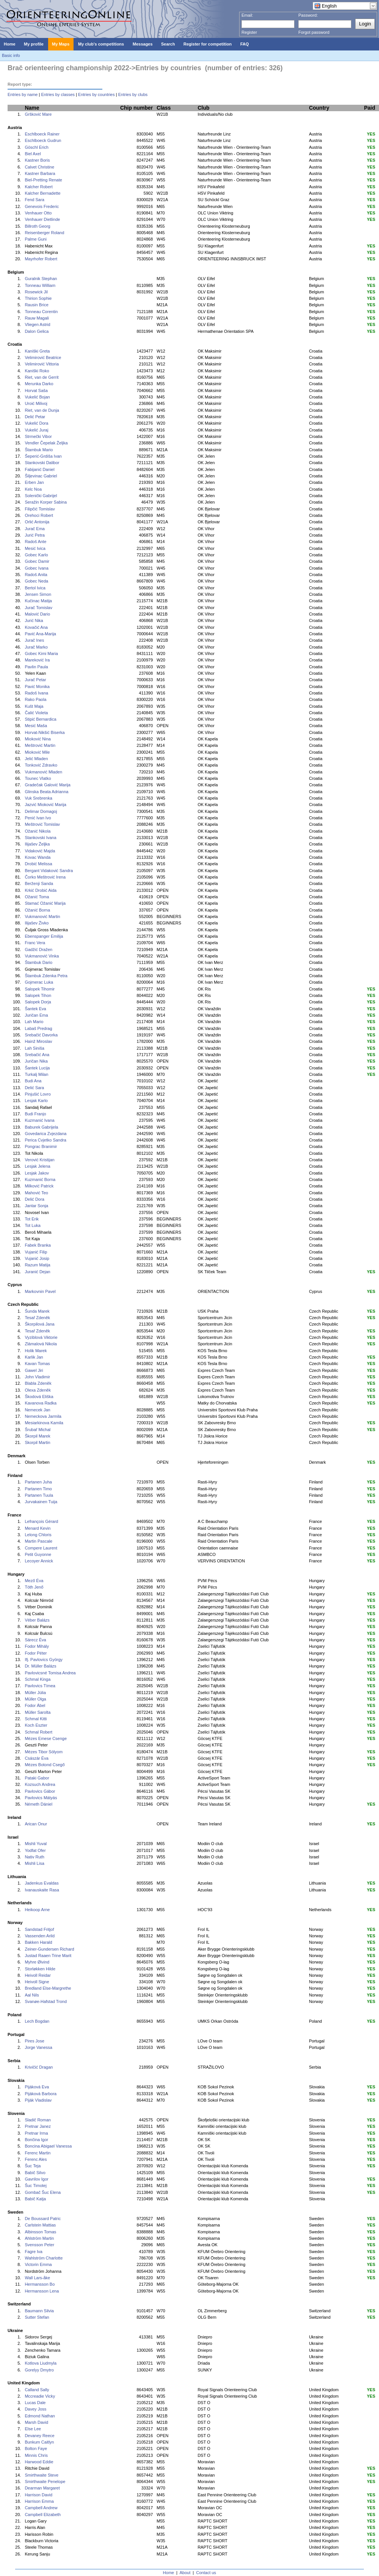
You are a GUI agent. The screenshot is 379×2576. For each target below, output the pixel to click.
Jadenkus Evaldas (41, 1883)
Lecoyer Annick (39, 1561)
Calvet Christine (39, 167)
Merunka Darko (39, 383)
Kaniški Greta (37, 351)
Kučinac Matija (38, 600)
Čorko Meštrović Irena (45, 877)
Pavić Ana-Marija (40, 633)
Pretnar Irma (36, 2133)
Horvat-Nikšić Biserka (44, 732)
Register (249, 32)
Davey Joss (35, 2409)
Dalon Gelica (37, 331)
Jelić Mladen (36, 758)
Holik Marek (36, 1350)
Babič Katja (35, 2199)
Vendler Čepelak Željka (46, 443)
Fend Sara (34, 199)
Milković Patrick (39, 1186)
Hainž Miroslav (38, 1041)
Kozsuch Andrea (40, 1784)
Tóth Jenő (34, 1587)
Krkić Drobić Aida (40, 890)
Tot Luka (33, 1225)
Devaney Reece (39, 2435)
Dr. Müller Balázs (40, 1666)
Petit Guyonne (38, 1554)
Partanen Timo (38, 1488)
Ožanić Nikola (37, 831)
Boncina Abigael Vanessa (48, 2146)
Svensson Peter (39, 2244)
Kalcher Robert (38, 186)
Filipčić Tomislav (40, 509)
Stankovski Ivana (40, 837)
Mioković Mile (37, 752)
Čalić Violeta (36, 712)
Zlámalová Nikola (40, 1344)
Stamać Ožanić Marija (45, 903)
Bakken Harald (38, 1942)
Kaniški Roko (37, 370)
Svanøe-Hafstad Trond (46, 2001)
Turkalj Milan (36, 1074)
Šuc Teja (33, 2165)
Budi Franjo (35, 1114)
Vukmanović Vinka (42, 956)
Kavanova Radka (40, 1403)
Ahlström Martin (39, 2238)
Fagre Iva (33, 2251)
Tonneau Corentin (41, 311)
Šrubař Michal (37, 1429)
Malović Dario (37, 614)
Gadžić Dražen (38, 949)
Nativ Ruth (34, 1857)
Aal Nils (32, 1995)
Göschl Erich (36, 147)
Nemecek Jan (37, 1410)
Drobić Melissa (38, 863)
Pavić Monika (37, 686)
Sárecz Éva (35, 1640)
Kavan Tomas (37, 1363)
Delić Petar (35, 416)
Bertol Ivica (35, 588)
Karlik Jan (34, 1357)
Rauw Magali (37, 318)
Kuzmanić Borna (40, 1179)
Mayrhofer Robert (41, 259)
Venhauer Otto (38, 213)
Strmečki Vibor (38, 436)
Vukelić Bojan (37, 397)
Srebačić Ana (37, 1054)
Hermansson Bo (40, 2284)
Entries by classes (58, 94)
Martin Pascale (38, 1541)
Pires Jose (34, 2041)
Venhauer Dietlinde (42, 219)
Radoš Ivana (36, 693)
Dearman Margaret (42, 2488)
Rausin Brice (36, 304)
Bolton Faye (36, 2448)
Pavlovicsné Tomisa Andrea (50, 1673)
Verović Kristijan (39, 1159)
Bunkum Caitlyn (39, 2442)
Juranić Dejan (37, 1271)
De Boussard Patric (43, 2218)
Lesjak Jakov (37, 1173)
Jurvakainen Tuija (41, 1501)
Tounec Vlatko (38, 778)
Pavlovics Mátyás (41, 1797)
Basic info (11, 55)
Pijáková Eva (37, 2087)
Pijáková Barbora (40, 2093)
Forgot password (313, 32)
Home (168, 2572)
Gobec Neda (36, 581)
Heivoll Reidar (37, 1975)
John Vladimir (37, 1377)
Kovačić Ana (36, 627)
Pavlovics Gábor (40, 1791)
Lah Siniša (34, 1048)
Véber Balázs (37, 1620)
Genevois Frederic (42, 206)
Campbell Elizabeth (43, 2514)
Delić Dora (34, 1199)
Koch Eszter (36, 1725)
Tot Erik (32, 1219)
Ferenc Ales (36, 2159)
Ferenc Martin (37, 2153)
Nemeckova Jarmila (43, 1416)
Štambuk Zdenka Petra (46, 975)
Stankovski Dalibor (42, 462)
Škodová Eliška (39, 1396)
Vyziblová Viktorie (41, 1337)
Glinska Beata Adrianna (46, 791)
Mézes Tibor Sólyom (44, 1751)
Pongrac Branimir (41, 1146)
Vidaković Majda (40, 851)
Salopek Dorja (38, 1002)
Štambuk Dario (38, 962)
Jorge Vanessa (38, 2047)
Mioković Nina (37, 739)
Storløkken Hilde (40, 1969)
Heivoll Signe (37, 1981)
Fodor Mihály (37, 1646)
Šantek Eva (35, 1008)
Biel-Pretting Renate (43, 180)
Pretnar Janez (37, 2126)
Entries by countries (96, 94)
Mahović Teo (36, 1192)
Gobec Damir (37, 561)
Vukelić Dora (36, 423)
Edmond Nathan (40, 2416)
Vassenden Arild (40, 1936)
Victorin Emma (38, 2264)
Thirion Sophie (38, 298)
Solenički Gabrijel (41, 495)
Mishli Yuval (36, 1843)
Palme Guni (35, 239)
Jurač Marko (36, 647)
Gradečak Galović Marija (47, 785)
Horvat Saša (36, 390)
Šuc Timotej (35, 2185)
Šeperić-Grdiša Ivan (43, 456)
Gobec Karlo (36, 555)
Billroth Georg (37, 226)
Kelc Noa (33, 489)
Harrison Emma (39, 2501)
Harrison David (38, 2495)
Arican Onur (36, 1824)
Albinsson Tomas (40, 2232)
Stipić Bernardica (40, 719)
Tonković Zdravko (41, 765)
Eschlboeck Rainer (42, 134)
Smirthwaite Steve (41, 2475)
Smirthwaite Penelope (45, 2481)
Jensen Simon (38, 594)
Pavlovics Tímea (40, 1685)
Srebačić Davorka (41, 1035)
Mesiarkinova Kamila (44, 1422)
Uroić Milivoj (36, 403)
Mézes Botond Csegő (44, 1764)
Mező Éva (34, 1580)
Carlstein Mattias (40, 2225)
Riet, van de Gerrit (41, 377)
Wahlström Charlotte (44, 2258)
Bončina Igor (36, 2139)
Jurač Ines (34, 640)
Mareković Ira (37, 660)
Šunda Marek (37, 1311)
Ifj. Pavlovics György (44, 1659)
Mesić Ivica (35, 548)
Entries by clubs (133, 94)
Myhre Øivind (37, 1962)
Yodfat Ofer (35, 1850)
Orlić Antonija (37, 522)
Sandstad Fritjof (39, 1929)
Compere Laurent (41, 1548)
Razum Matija (37, 1265)
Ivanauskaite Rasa (42, 1890)
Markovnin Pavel (40, 1291)
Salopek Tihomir (40, 989)
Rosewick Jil (36, 292)
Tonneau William (40, 285)
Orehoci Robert (39, 515)
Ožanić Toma (37, 896)
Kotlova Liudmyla (40, 2363)
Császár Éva (36, 1758)
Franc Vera (35, 942)
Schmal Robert (38, 1732)
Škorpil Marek (37, 1436)
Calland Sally (37, 2389)
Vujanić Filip (36, 1252)
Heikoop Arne (37, 1909)
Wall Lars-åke (37, 2277)
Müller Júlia (35, 1692)
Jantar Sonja (36, 1205)
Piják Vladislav (38, 2100)
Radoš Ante (35, 541)
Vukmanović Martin (42, 916)
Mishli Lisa (34, 1863)
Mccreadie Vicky (40, 2396)
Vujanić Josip (37, 1258)
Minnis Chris (36, 2455)
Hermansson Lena (42, 2291)
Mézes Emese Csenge (46, 1738)
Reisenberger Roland (44, 232)
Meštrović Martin (40, 745)
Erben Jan (34, 482)
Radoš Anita (36, 574)
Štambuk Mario (39, 449)
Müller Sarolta (37, 1712)
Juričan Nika (36, 1061)
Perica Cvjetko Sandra (45, 1140)
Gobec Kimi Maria (41, 653)
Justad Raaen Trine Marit (48, 1955)
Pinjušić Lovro (37, 1094)
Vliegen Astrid (37, 324)
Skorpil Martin (37, 1442)
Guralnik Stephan (41, 278)
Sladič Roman (37, 2120)
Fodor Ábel (35, 1705)
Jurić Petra (35, 535)
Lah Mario (34, 1021)
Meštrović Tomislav (42, 824)
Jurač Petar (35, 679)
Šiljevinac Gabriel (41, 476)
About (185, 2572)
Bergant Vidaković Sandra (49, 870)
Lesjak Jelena (37, 1166)
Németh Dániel (38, 1804)
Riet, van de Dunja (42, 410)
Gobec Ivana (36, 568)
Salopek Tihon (38, 995)
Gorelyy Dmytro (39, 2370)
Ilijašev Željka (37, 844)
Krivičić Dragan (39, 2067)
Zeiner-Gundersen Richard (49, 1949)
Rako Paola (35, 699)
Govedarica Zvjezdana (45, 1133)
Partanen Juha (38, 1482)
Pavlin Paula (36, 666)
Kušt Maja (34, 706)
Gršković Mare (38, 114)
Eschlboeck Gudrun (43, 140)
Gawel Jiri (34, 1370)
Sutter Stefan (37, 2317)
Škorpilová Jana (39, 1324)
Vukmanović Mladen (43, 772)
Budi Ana (33, 1081)
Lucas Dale (35, 2402)
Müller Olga (35, 1699)
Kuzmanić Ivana (39, 1120)
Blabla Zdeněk (38, 1383)
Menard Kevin (37, 1528)
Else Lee (33, 2428)
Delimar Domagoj (41, 811)
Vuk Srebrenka (38, 798)
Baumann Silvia (39, 2310)
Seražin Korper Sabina (46, 502)
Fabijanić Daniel (39, 469)
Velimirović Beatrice (43, 357)
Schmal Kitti (36, 1718)
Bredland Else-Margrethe (48, 1988)
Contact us (206, 2572)
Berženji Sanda (39, 883)
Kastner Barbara (40, 173)
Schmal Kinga (37, 1679)
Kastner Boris (37, 160)
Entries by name (23, 94)
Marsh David (36, 2422)
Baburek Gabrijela (41, 1127)
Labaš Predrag (38, 1028)
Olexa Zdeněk (37, 1390)
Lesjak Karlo (36, 1100)
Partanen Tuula (39, 1495)
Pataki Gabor (37, 1778)
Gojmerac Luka (39, 982)
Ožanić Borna (37, 910)
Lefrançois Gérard (41, 1521)
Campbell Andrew (41, 2507)
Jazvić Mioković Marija (45, 804)
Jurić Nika (34, 620)
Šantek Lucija (37, 1068)
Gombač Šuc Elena (43, 2192)
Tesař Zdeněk (37, 1317)
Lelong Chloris (38, 1534)
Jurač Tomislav (38, 607)
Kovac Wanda (37, 857)
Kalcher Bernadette (42, 193)
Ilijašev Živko (37, 923)
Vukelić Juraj (36, 430)
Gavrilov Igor (36, 2179)
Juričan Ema (36, 1015)
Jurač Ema (35, 528)
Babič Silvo (35, 2172)
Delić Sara (34, 1087)
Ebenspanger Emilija (44, 936)
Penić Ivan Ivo (38, 818)
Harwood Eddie (39, 2461)
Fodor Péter (36, 1653)
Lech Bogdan (37, 2021)
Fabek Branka (37, 1245)
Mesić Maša (36, 725)
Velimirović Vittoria (42, 364)
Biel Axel (33, 153)
